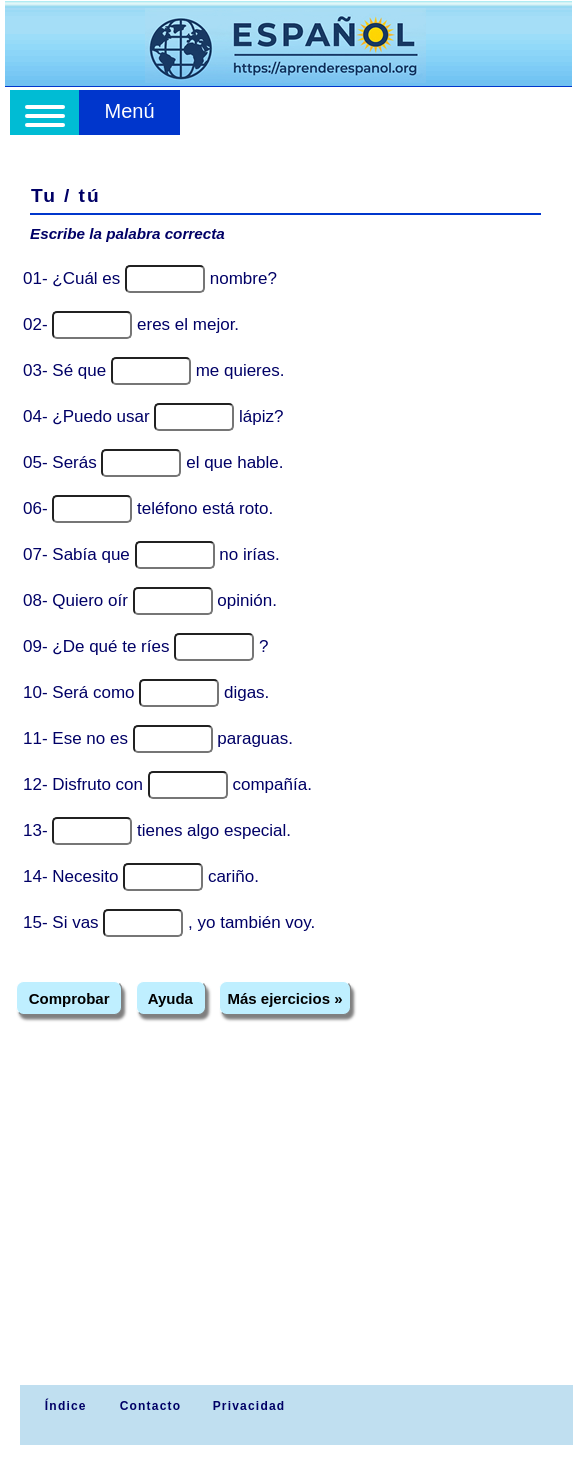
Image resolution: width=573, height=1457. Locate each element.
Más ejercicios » (284, 998)
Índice (63, 1406)
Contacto (151, 1406)
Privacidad (249, 1406)
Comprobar (69, 998)
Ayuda (170, 998)
